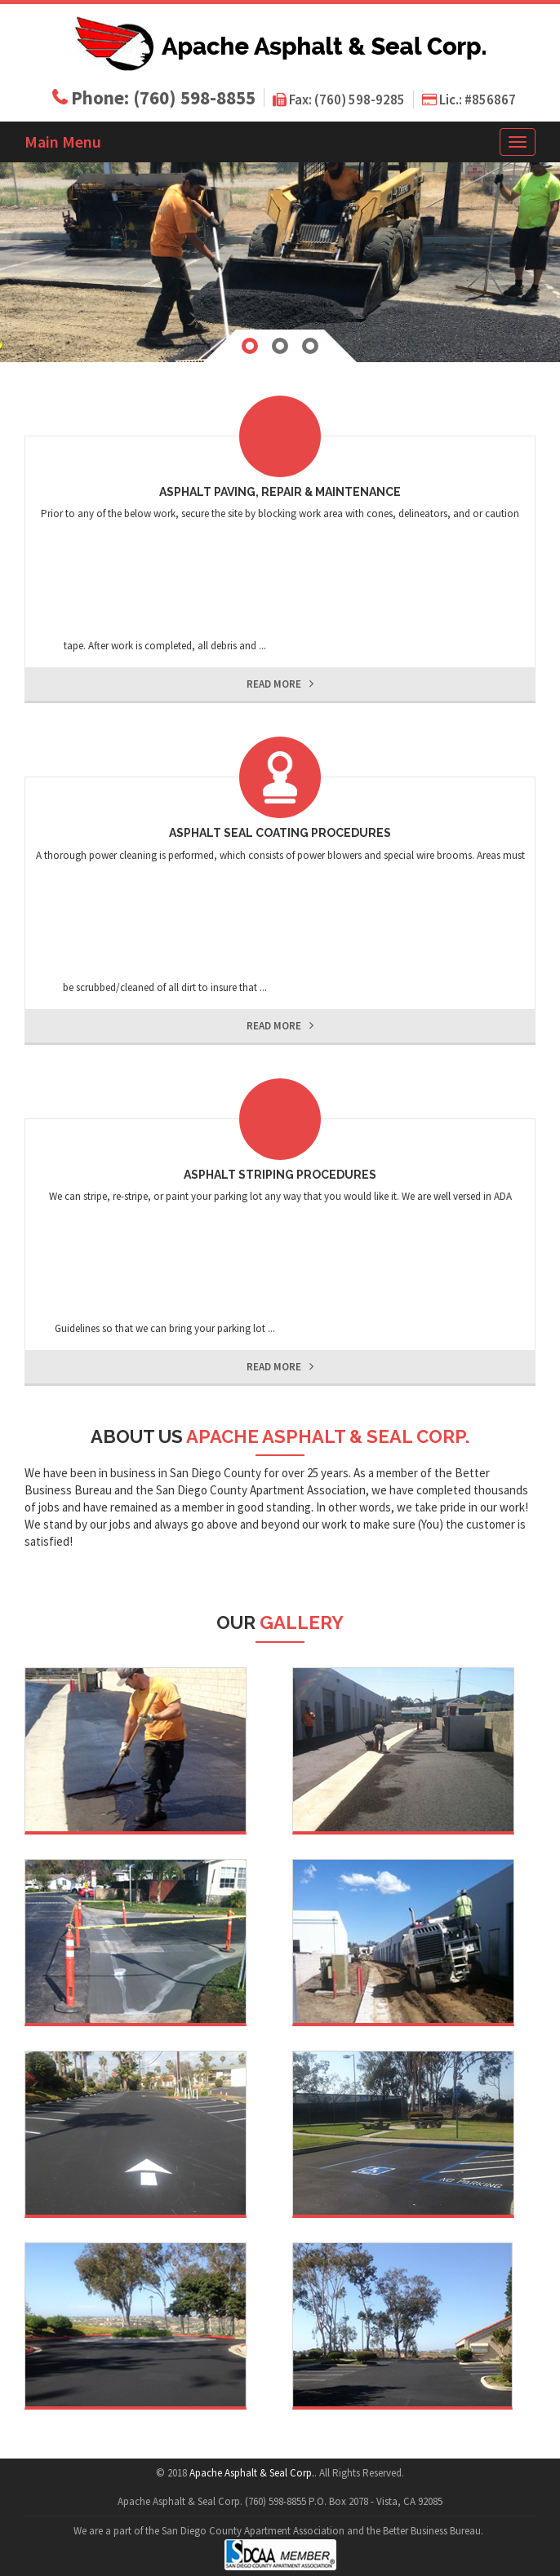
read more (280, 684)
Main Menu (62, 141)
